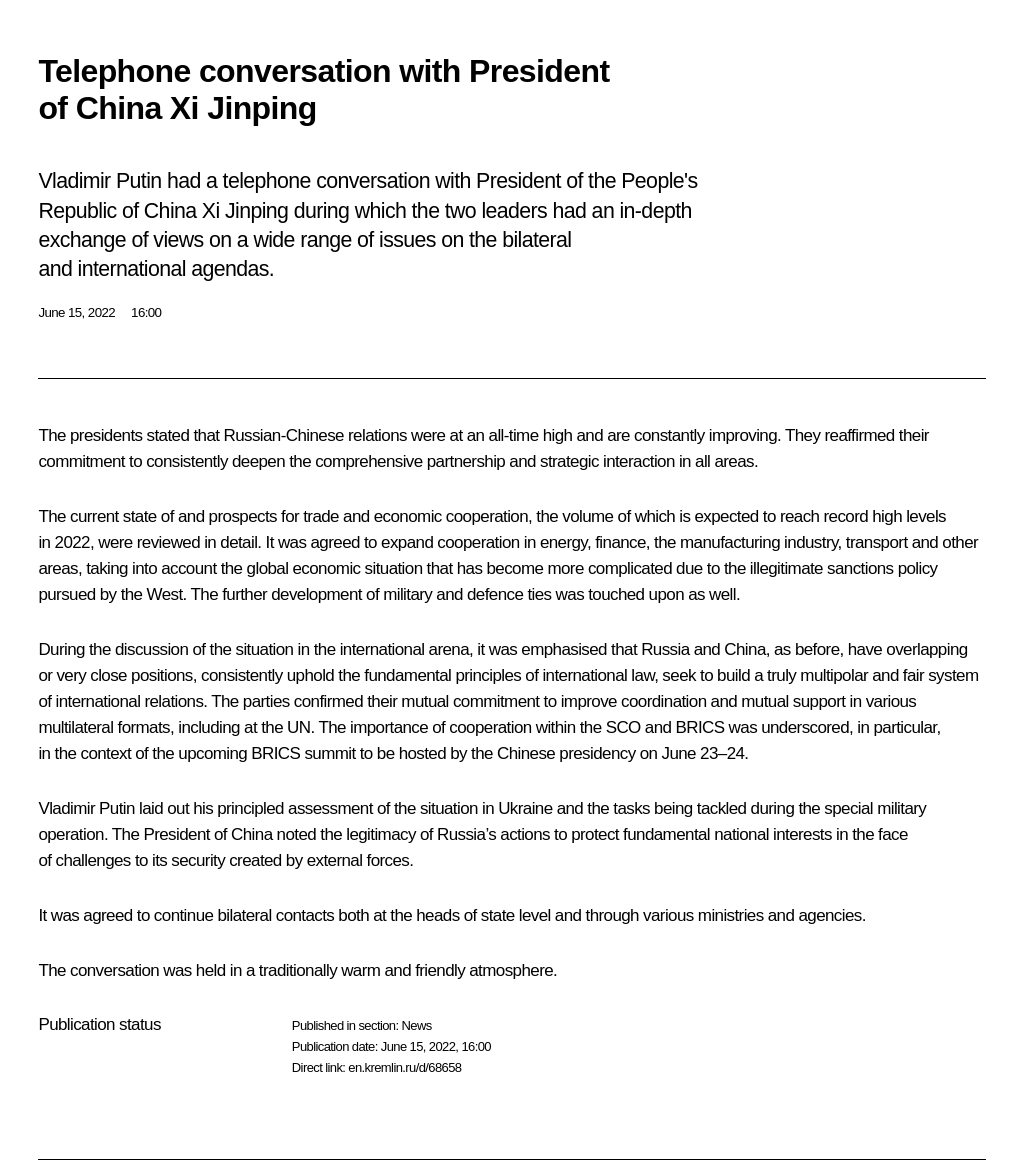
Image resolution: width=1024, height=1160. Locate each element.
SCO (623, 727)
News (416, 1025)
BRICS (700, 727)
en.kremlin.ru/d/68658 (404, 1067)
